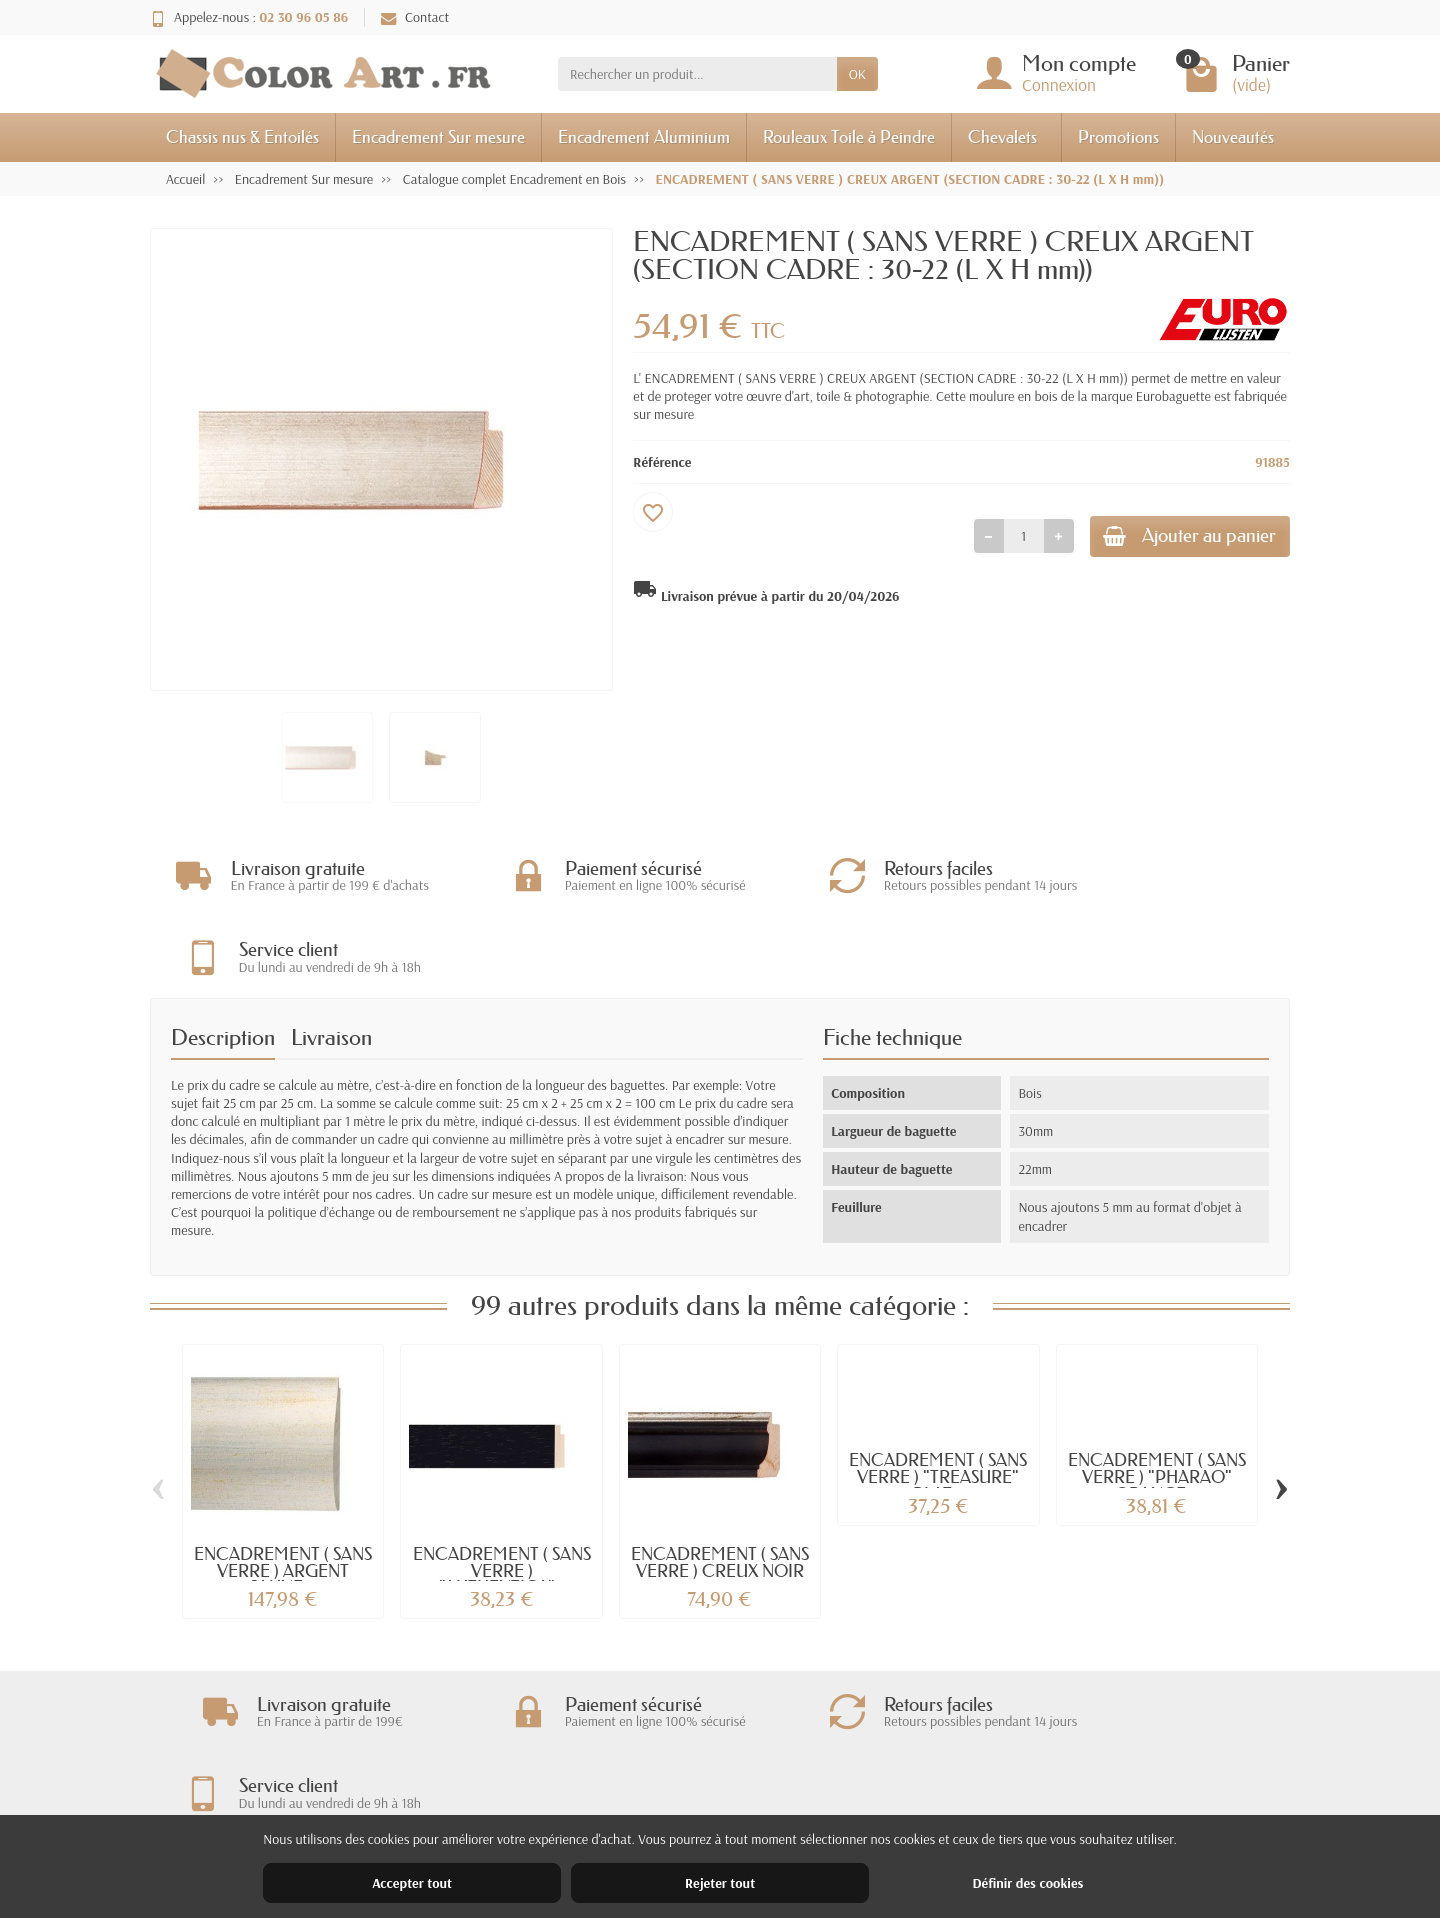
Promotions (1118, 136)
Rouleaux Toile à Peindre (849, 136)
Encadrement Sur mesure (438, 136)
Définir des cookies (1027, 1883)
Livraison (331, 957)
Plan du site (966, 1805)
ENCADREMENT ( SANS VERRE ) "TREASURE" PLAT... (938, 1396)
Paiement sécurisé (507, 1805)
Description (223, 957)
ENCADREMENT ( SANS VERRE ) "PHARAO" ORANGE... (1157, 1396)
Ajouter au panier (1177, 538)
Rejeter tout (720, 1883)
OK (857, 74)
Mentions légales (981, 1753)
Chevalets (1002, 136)
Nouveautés (1233, 136)
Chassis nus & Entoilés (242, 136)
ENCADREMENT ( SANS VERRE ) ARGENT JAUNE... (283, 1490)
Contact (415, 17)
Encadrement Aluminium (644, 136)
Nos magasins (972, 1779)
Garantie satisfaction (515, 1779)
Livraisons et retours (514, 1753)
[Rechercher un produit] (697, 74)
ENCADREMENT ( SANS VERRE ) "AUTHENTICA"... (502, 1490)
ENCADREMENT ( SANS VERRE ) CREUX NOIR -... (720, 1490)
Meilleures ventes (744, 1805)
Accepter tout (412, 1883)
